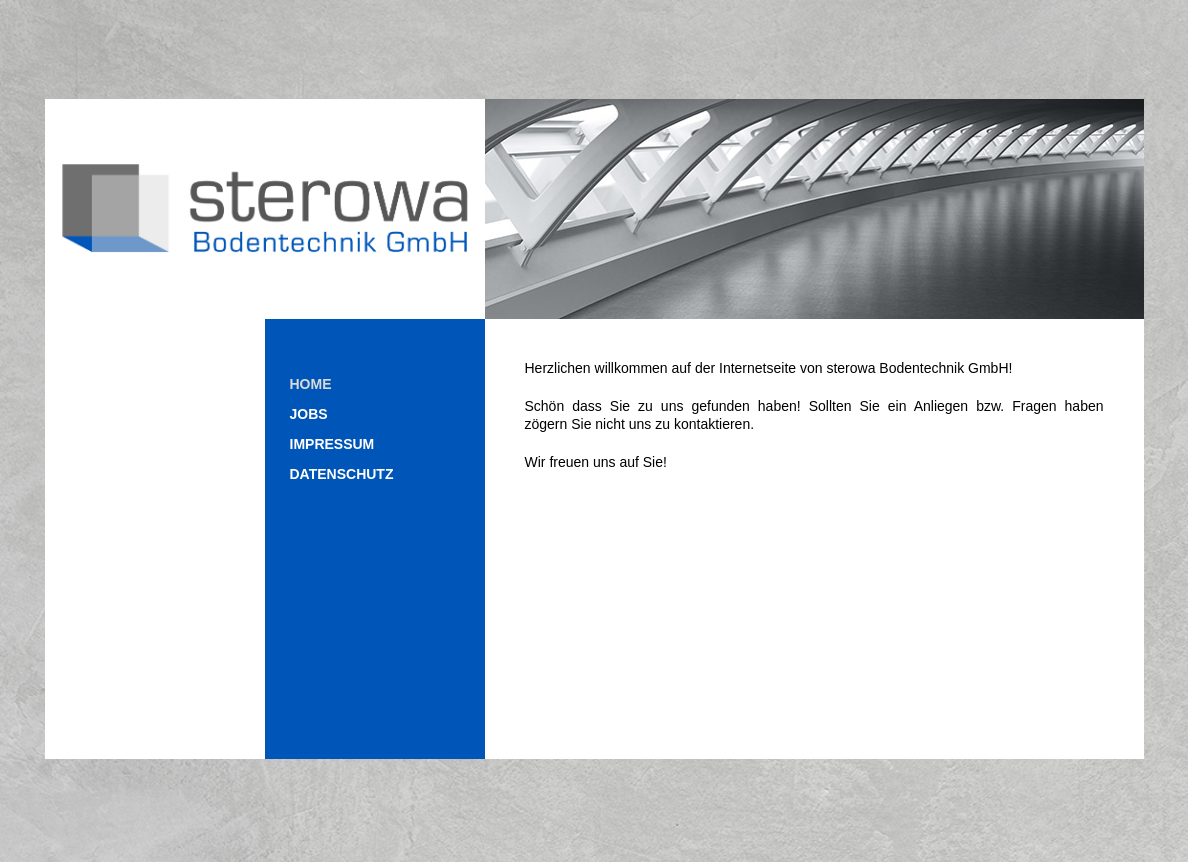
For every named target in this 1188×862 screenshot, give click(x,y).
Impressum (332, 444)
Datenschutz (342, 474)
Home (311, 384)
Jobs (309, 414)
